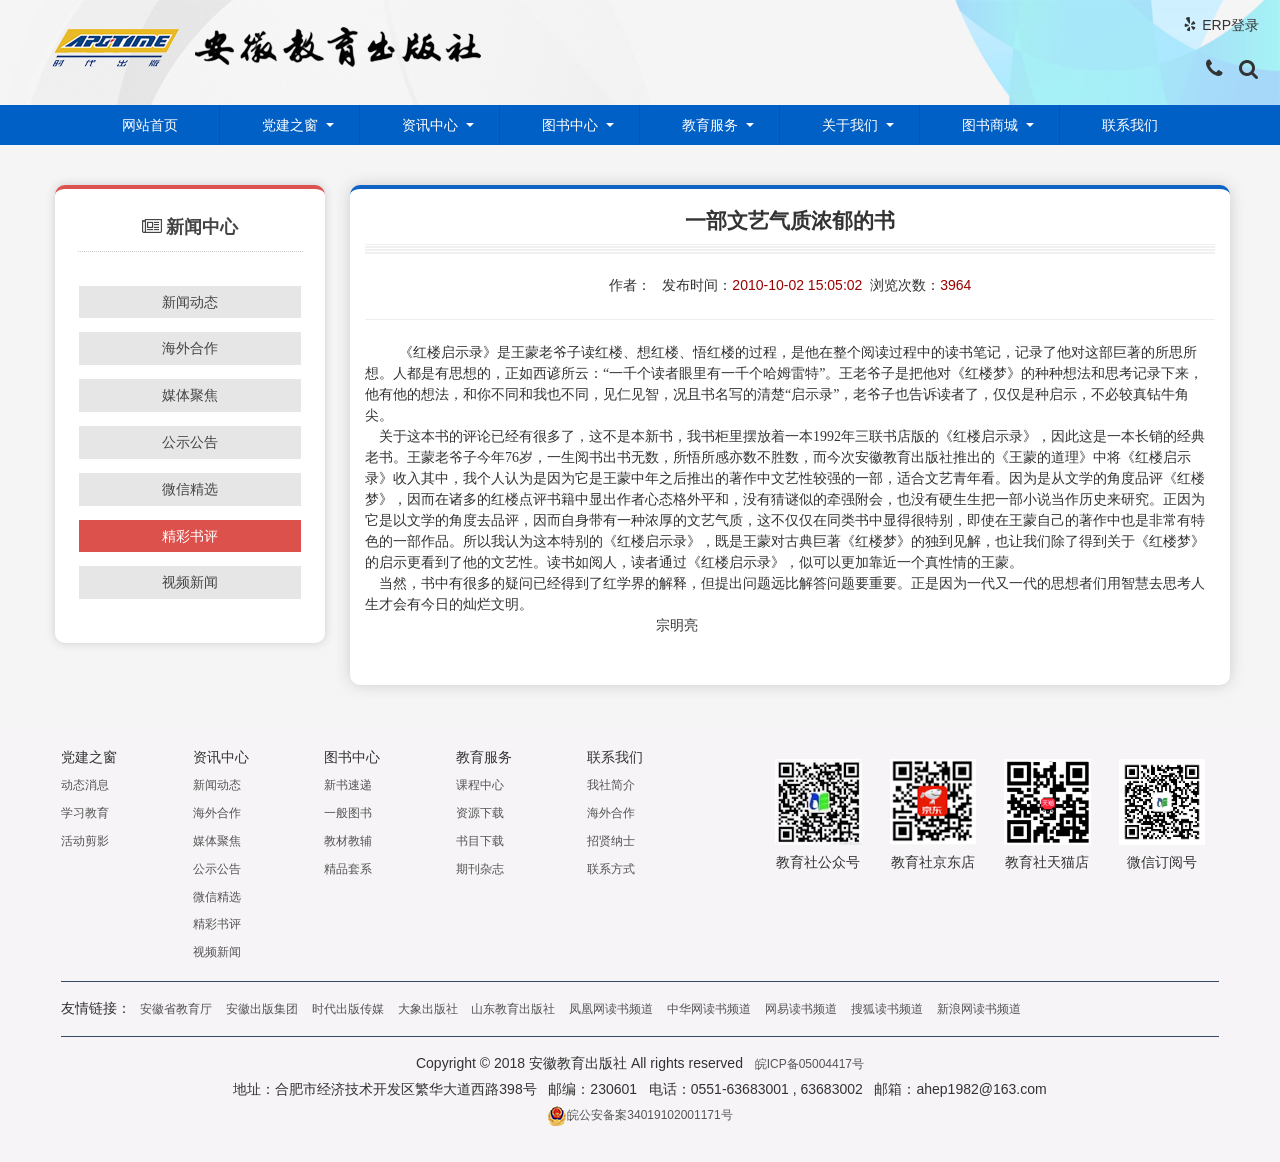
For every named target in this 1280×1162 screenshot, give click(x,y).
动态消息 (85, 785)
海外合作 (190, 348)
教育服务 (710, 124)
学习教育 (85, 813)
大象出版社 (428, 1009)
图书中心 (570, 124)
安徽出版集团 (262, 1009)
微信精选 (190, 489)
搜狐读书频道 (887, 1009)
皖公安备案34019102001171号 (639, 1115)
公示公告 (190, 442)
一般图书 (348, 813)
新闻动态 (190, 302)
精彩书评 (190, 536)
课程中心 (480, 785)
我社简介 (611, 785)
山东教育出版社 (513, 1009)
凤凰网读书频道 (611, 1009)
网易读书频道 (801, 1009)
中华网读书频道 (709, 1009)
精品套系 (348, 868)
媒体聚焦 (190, 395)
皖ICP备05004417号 (809, 1064)
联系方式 (611, 868)
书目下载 (480, 840)
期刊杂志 (480, 868)
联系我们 (1130, 124)
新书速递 (348, 785)
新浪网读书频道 (979, 1009)
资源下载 (480, 813)
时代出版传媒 (348, 1009)
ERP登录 (1230, 25)
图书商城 (990, 124)
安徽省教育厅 (176, 1009)
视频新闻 (190, 582)
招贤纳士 (611, 840)
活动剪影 (85, 840)
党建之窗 (290, 124)
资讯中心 (430, 124)
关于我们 (850, 124)
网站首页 (150, 124)
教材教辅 (348, 840)
